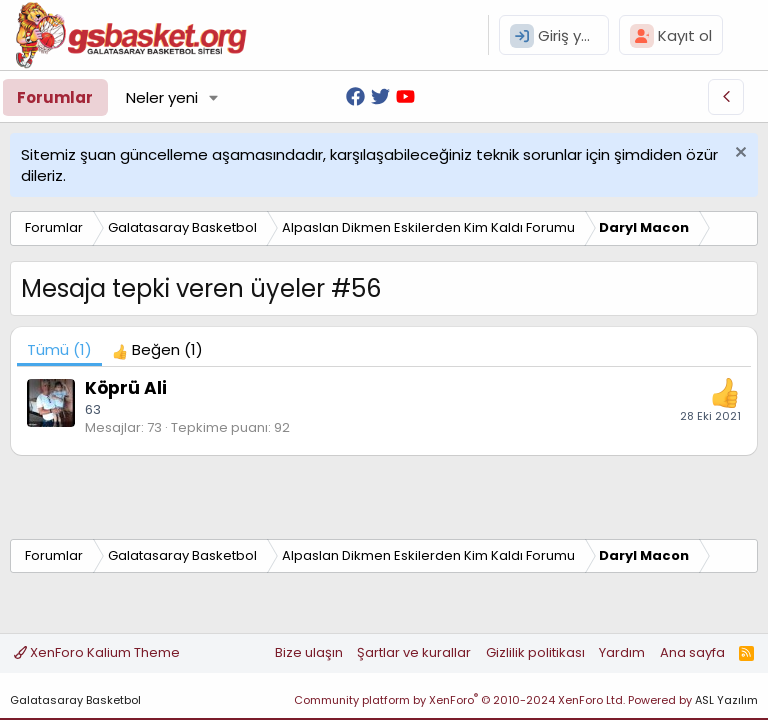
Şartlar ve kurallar (414, 652)
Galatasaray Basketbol (75, 700)
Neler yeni (162, 97)
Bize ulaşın (309, 652)
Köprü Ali (126, 388)
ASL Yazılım (726, 700)
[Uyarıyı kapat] (738, 154)
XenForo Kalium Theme (97, 652)
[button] (214, 97)
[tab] (157, 349)
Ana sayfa (692, 652)
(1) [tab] (59, 349)
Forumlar (55, 97)
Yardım (622, 652)
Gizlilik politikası (535, 652)
